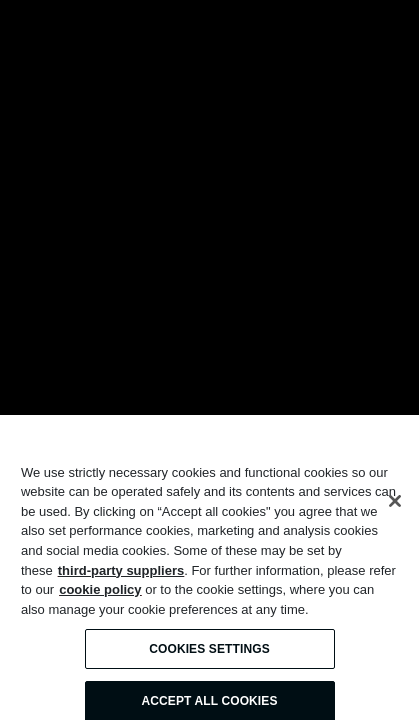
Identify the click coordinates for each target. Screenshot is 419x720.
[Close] (395, 507)
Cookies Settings (209, 655)
